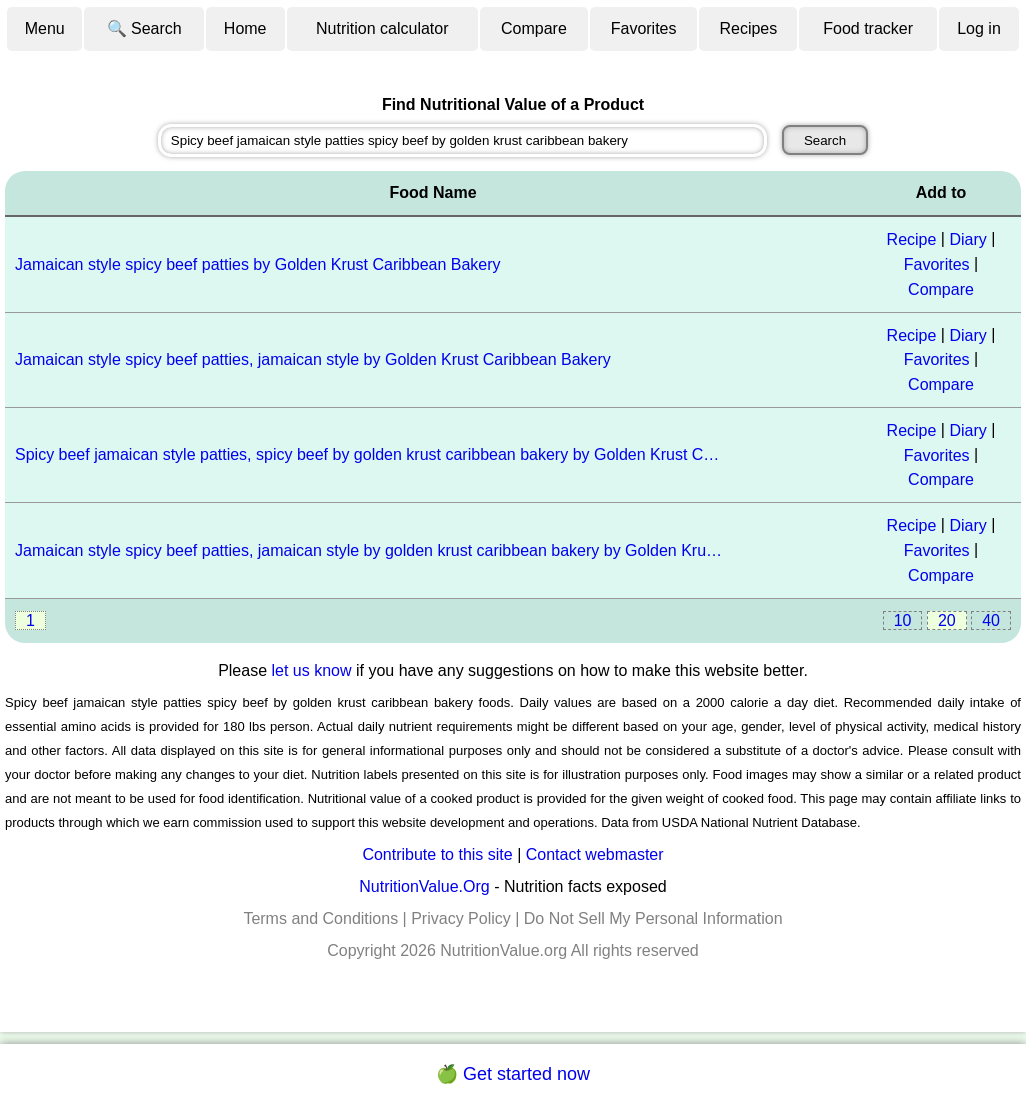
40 (991, 620)
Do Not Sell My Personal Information (653, 918)
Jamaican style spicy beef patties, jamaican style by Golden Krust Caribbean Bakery (313, 359)
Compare (534, 28)
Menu (45, 28)
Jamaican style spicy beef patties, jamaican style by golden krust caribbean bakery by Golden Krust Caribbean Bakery (370, 550)
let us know (312, 670)
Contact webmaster (595, 854)
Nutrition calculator (382, 28)
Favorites (644, 28)
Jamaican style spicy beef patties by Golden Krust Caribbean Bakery (258, 264)
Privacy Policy (461, 918)
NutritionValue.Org (424, 886)
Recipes (748, 28)
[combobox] (463, 140)
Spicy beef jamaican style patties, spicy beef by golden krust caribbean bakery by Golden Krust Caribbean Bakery (370, 454)
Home (245, 28)
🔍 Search (144, 28)
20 (947, 620)
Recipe (912, 239)
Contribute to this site (437, 854)
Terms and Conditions (320, 918)
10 (903, 620)
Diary (967, 239)
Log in (979, 28)
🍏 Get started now (513, 1074)
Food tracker (868, 28)
